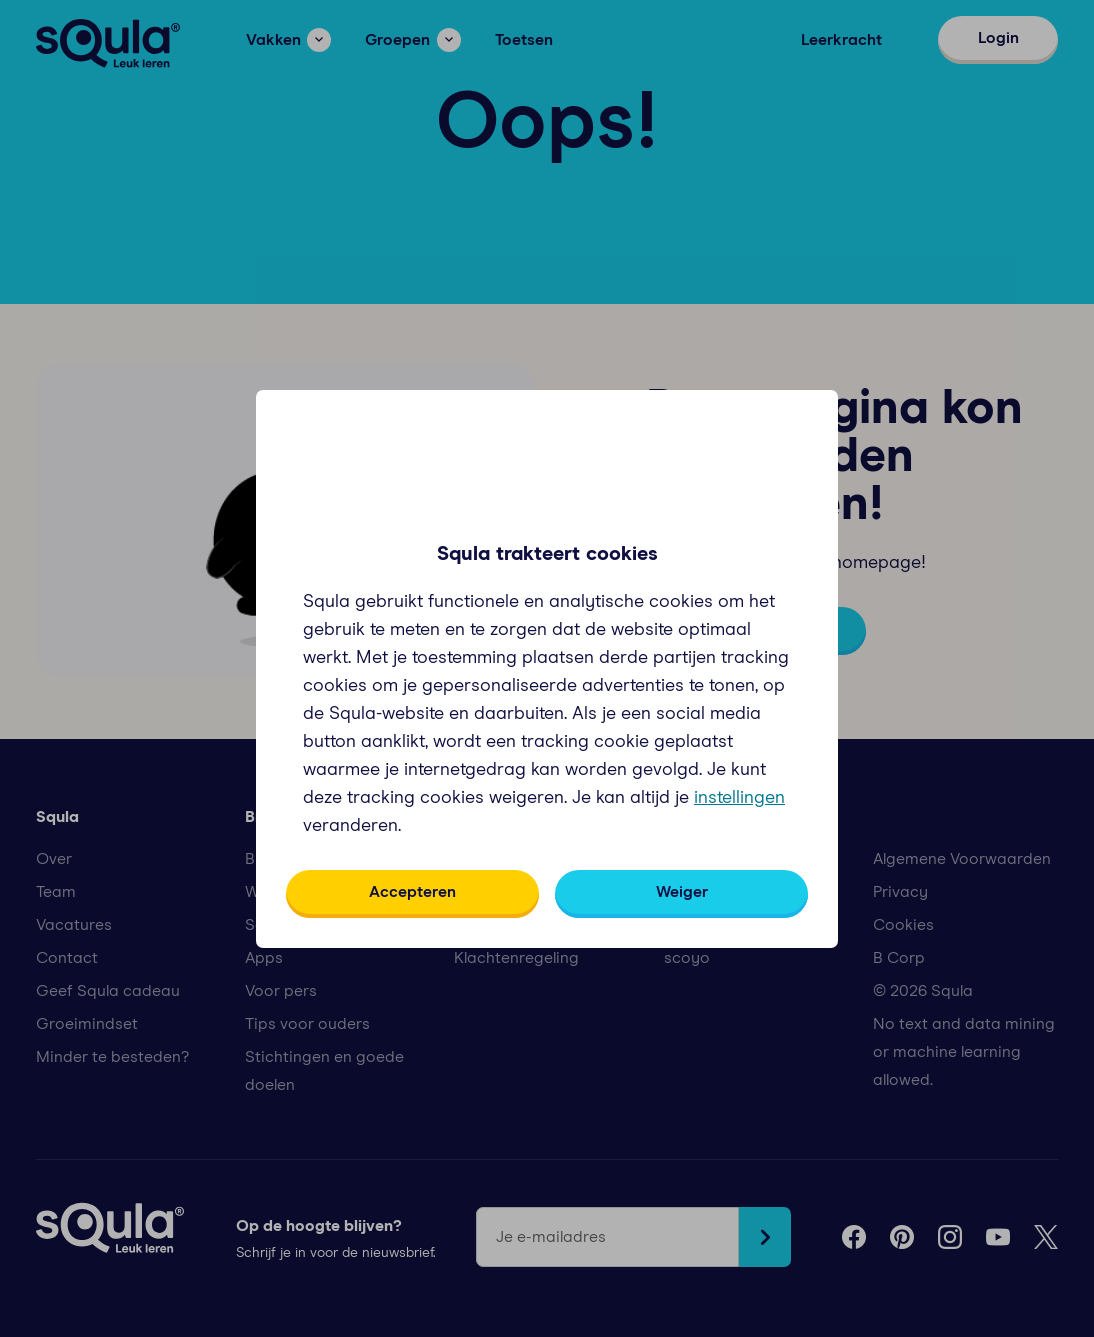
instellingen (739, 798)
